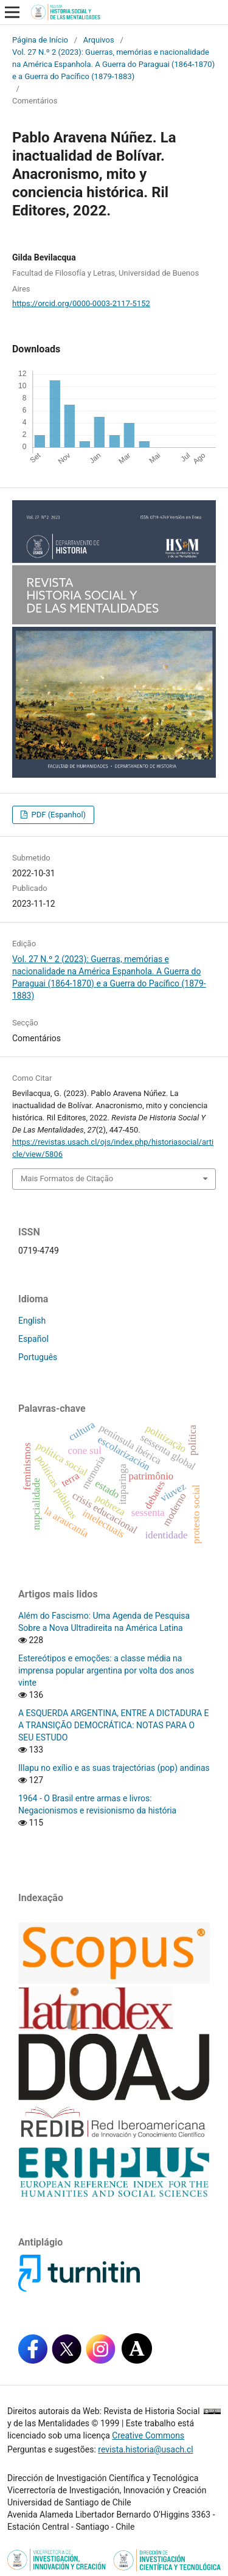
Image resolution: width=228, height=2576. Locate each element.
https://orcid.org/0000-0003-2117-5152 (81, 303)
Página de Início (40, 39)
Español (33, 1339)
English (32, 1320)
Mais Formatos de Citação (67, 1178)
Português (37, 1357)
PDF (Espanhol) (57, 814)
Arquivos (98, 39)
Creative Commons (148, 2435)
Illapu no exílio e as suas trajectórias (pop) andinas (114, 1768)
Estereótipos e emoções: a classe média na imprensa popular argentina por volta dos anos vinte (106, 1670)
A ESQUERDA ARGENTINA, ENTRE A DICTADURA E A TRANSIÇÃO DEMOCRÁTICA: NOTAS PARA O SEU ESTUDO (113, 1725)
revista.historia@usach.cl (145, 2449)
